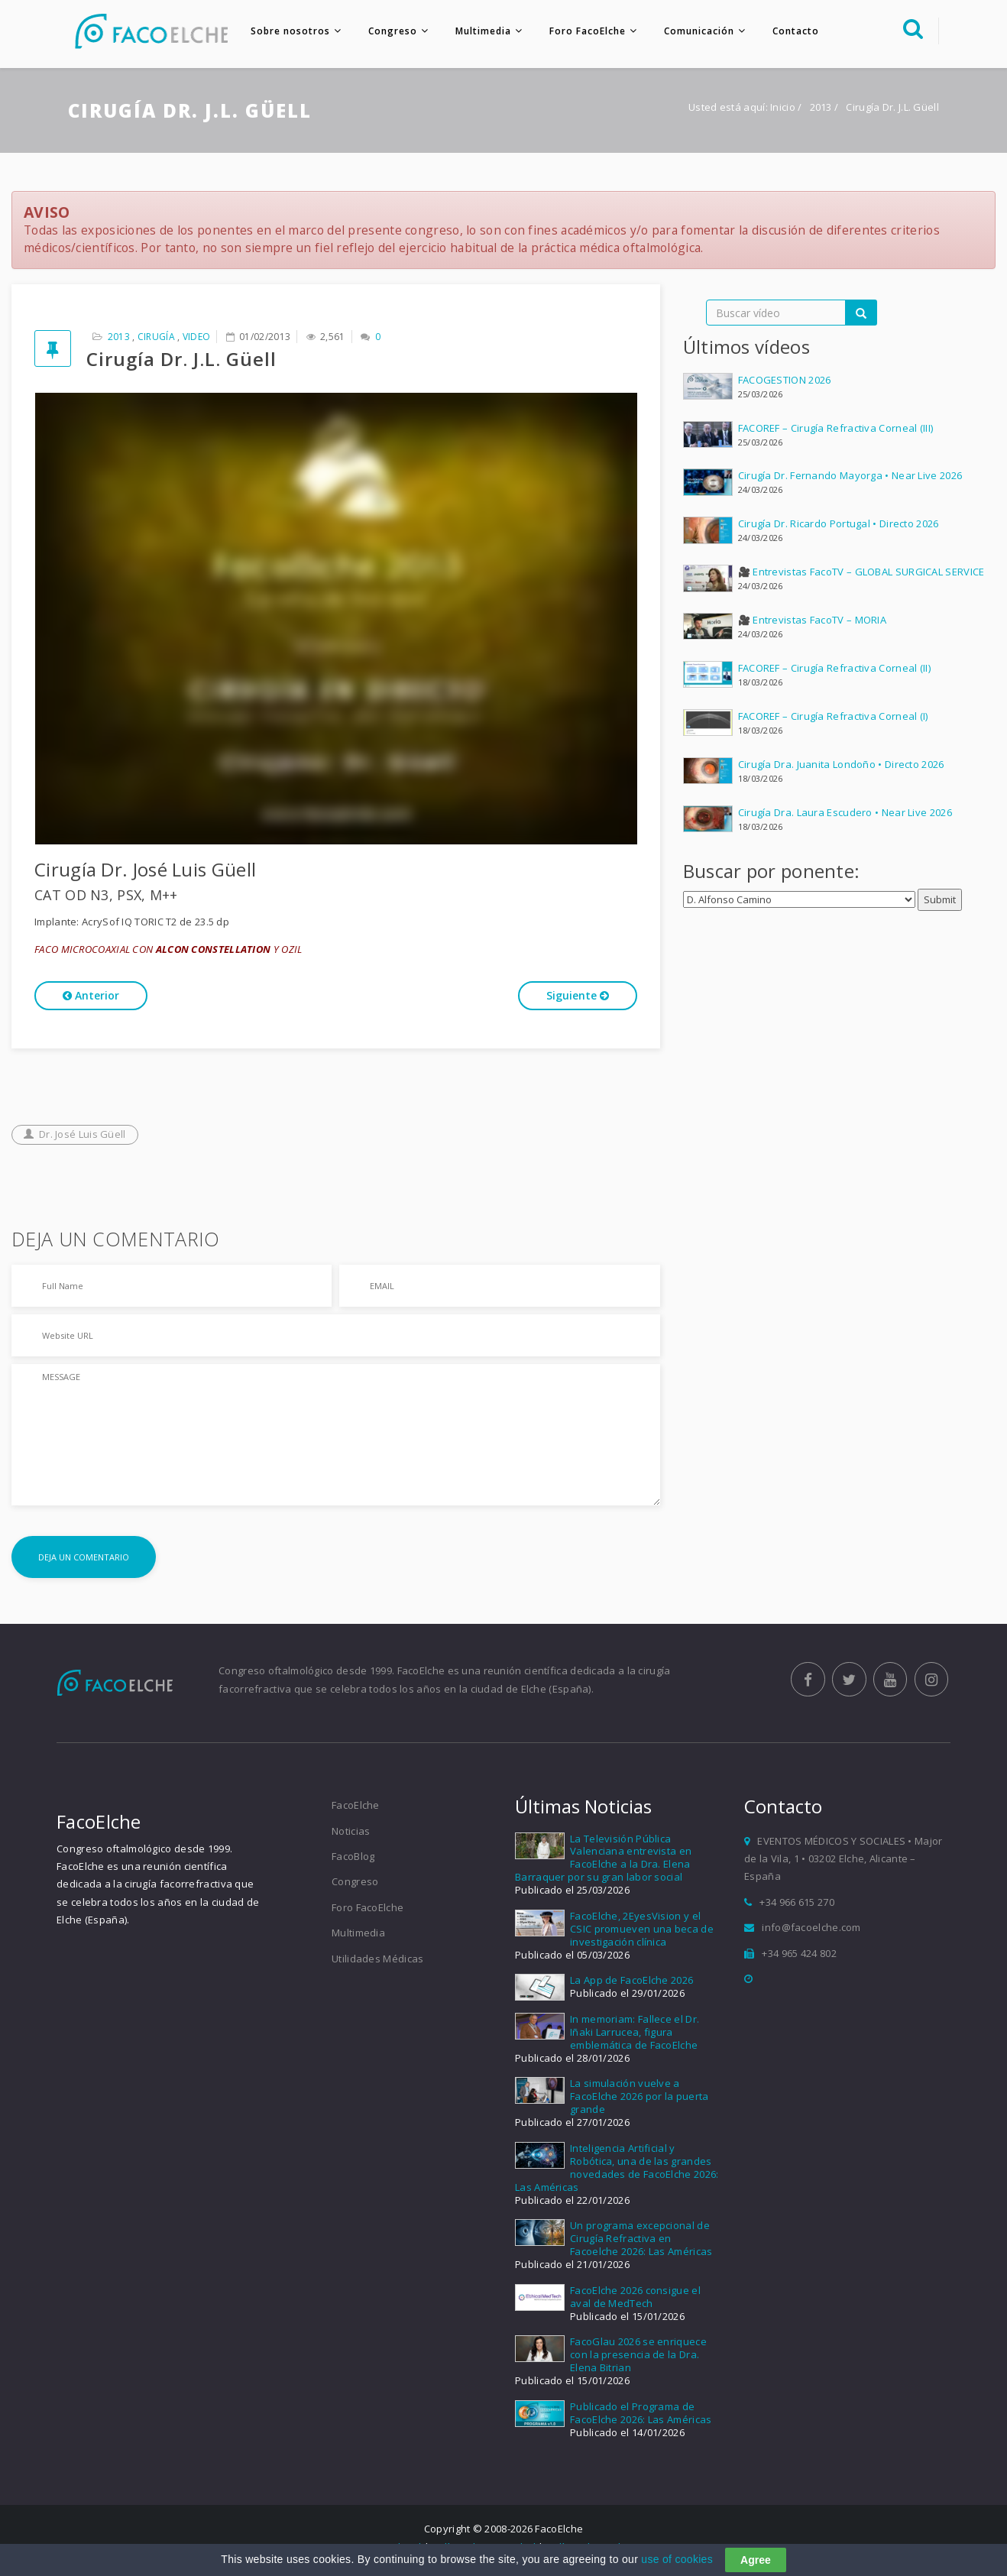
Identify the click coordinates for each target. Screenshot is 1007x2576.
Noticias (351, 1835)
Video (197, 341)
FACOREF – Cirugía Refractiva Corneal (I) (833, 720)
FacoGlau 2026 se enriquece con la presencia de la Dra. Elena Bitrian (638, 2359)
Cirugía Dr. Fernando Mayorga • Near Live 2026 (850, 480)
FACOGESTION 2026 (784, 383)
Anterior (91, 1000)
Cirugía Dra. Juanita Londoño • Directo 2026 (841, 768)
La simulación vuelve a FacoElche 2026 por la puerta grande (639, 2101)
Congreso (386, 30)
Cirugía (156, 341)
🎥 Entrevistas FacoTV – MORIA (812, 624)
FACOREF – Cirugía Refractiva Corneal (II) (834, 672)
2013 (822, 111)
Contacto (789, 30)
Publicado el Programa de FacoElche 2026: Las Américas (640, 2416)
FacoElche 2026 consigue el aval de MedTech (635, 2300)
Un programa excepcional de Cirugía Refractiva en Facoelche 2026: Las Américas (641, 2243)
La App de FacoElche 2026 (631, 1984)
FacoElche (356, 1809)
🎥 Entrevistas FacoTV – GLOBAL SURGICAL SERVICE (861, 576)
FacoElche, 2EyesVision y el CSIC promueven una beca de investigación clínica (642, 1932)
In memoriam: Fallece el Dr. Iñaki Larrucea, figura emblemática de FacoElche (634, 2036)
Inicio (782, 111)
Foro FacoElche (581, 30)
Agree (755, 2560)
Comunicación (693, 30)
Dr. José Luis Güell (75, 1138)
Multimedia (477, 30)
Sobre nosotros (284, 30)
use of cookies (677, 2559)
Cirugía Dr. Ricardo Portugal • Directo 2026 (838, 528)
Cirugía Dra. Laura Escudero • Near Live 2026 (845, 816)
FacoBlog (353, 1861)
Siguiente (577, 1000)
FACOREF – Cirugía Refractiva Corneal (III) (836, 432)
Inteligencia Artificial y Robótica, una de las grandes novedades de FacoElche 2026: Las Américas (616, 2172)
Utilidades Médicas (377, 1962)
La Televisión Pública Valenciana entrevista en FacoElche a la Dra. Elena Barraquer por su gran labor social (603, 1862)
